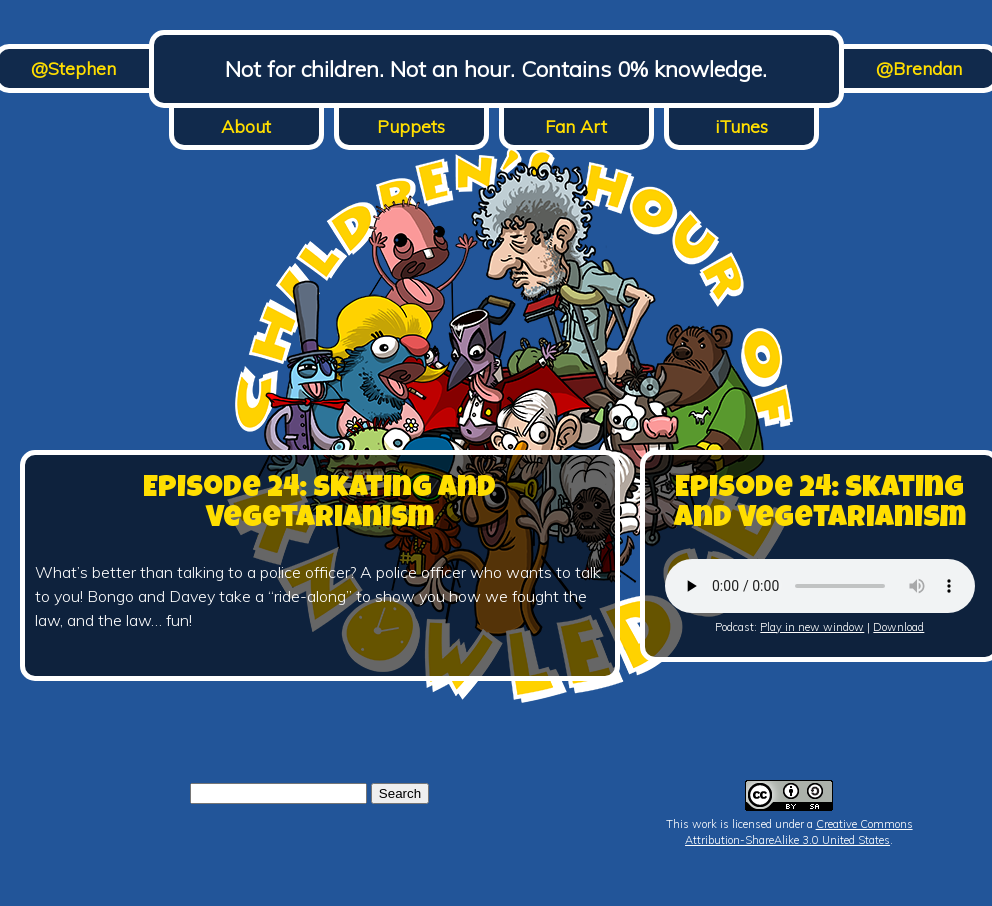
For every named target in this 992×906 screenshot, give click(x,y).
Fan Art (576, 126)
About (246, 126)
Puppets (411, 126)
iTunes (741, 126)
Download (898, 627)
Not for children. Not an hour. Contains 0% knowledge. (496, 69)
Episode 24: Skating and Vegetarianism (319, 505)
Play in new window (812, 627)
